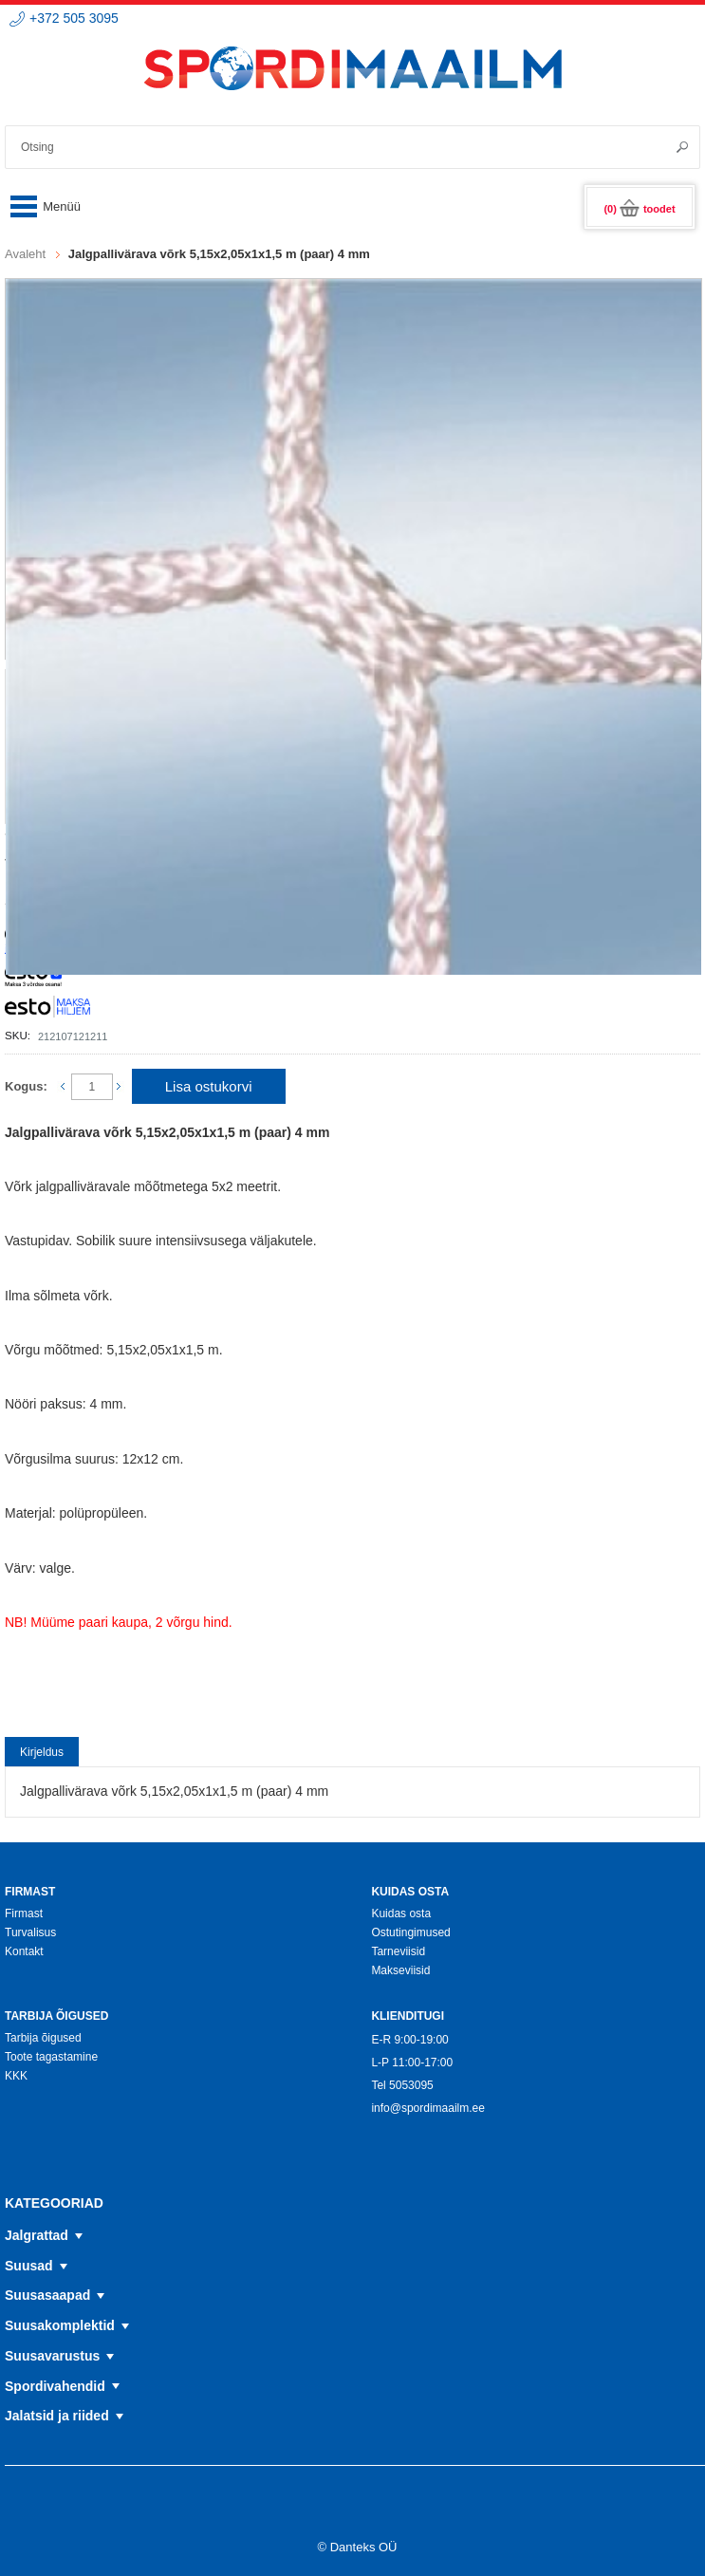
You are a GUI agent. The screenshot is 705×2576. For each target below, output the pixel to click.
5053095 (411, 2085)
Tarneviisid (398, 1951)
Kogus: (26, 1086)
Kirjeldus (42, 1752)
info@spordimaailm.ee (428, 2108)
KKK (16, 2075)
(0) (639, 209)
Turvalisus (30, 1932)
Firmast (24, 1913)
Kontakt (24, 1951)
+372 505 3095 (74, 18)
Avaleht (25, 254)
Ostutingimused (410, 1932)
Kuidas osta (401, 1913)
